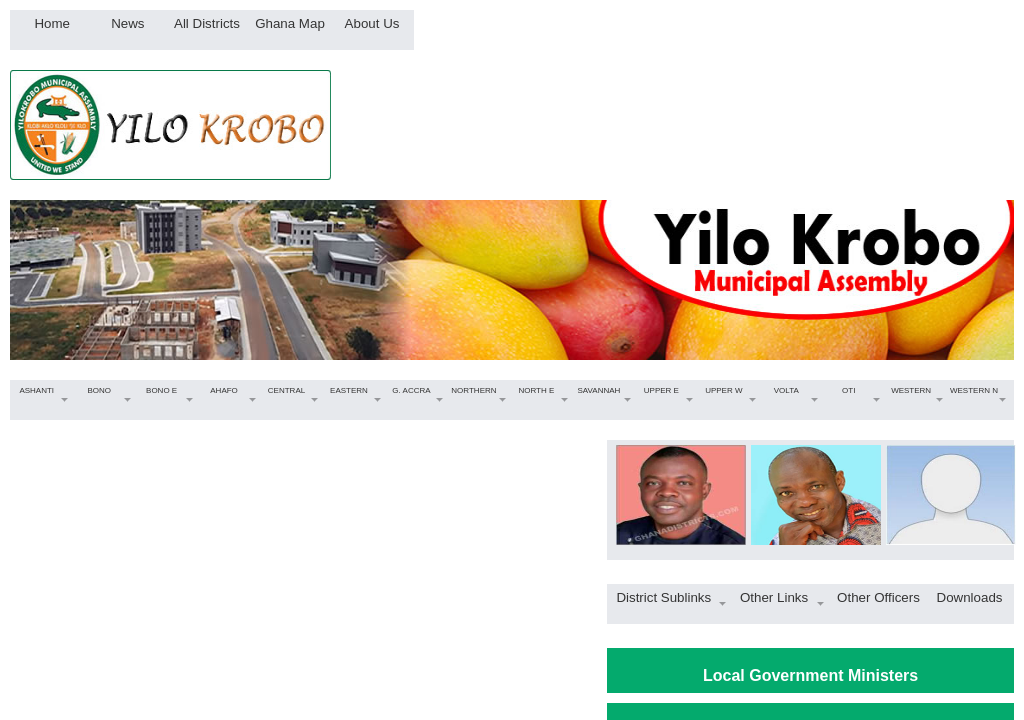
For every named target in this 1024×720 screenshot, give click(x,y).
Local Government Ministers (810, 675)
